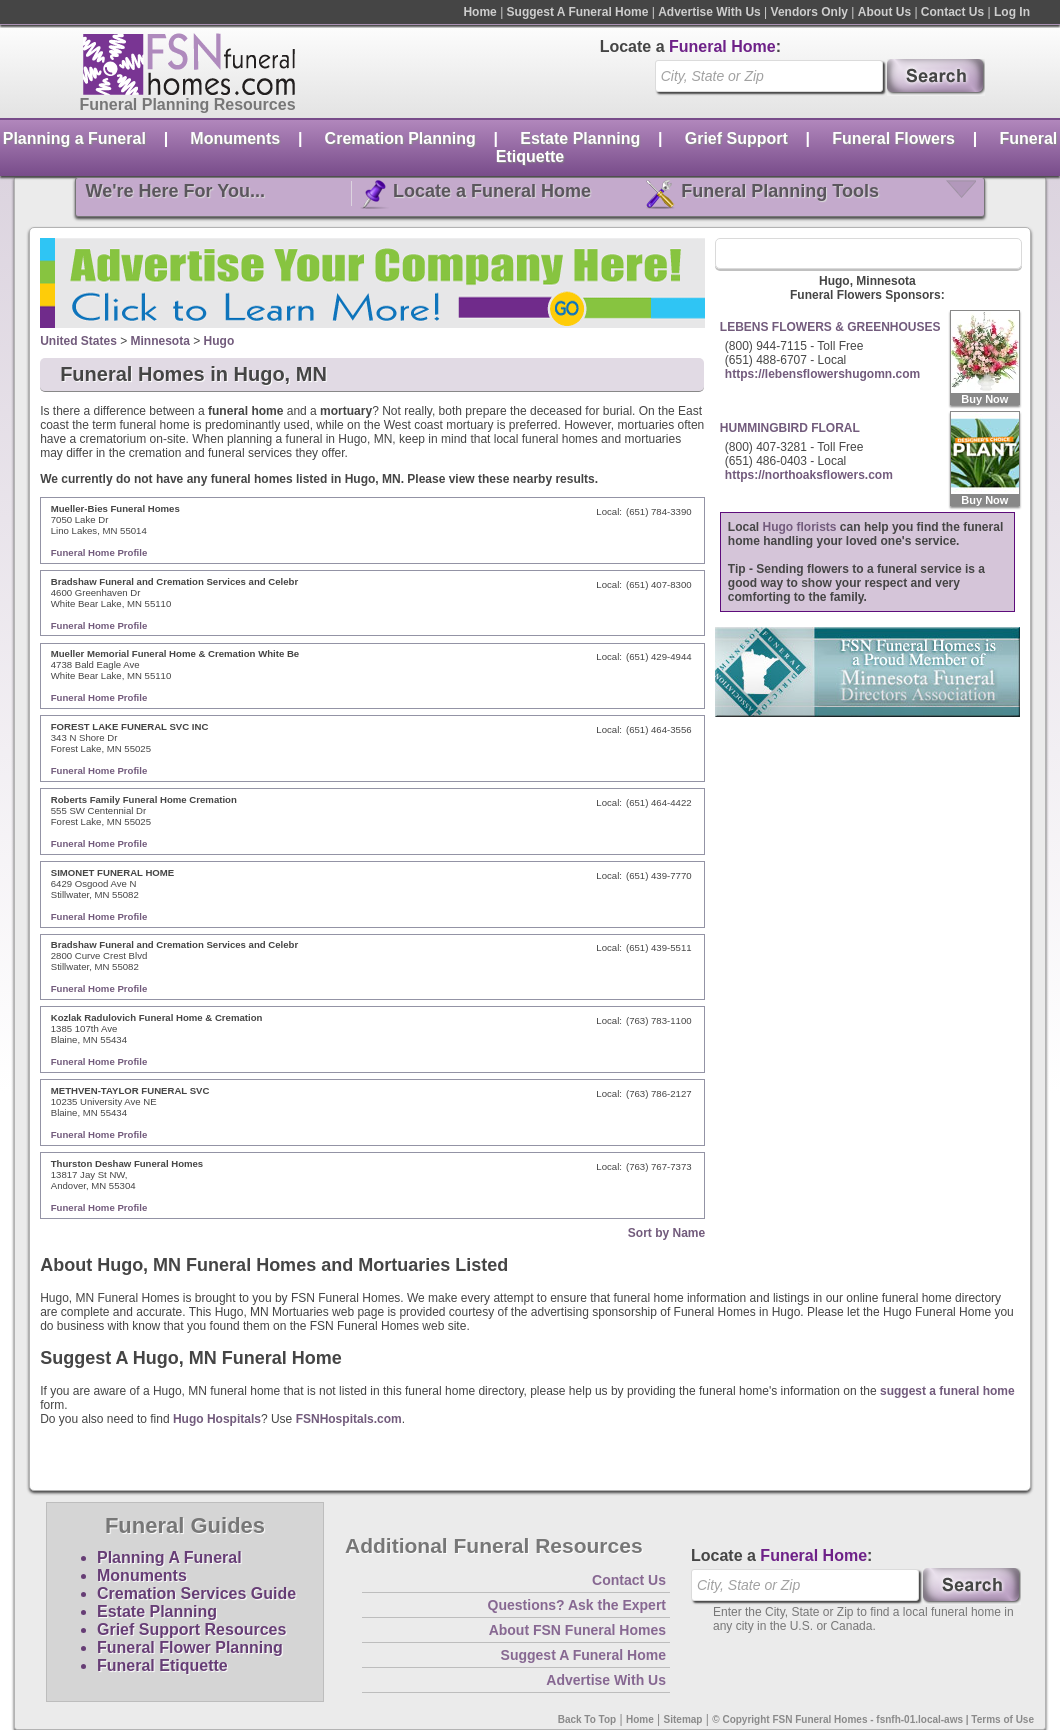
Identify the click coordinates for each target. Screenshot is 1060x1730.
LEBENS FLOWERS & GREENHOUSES (830, 327)
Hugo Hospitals (217, 1419)
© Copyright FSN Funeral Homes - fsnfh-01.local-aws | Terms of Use (873, 1719)
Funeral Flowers (893, 138)
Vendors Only (809, 12)
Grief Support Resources (191, 1629)
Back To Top (587, 1719)
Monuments (235, 138)
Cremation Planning (400, 138)
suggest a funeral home (947, 1391)
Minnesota (160, 341)
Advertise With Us (709, 12)
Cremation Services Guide (196, 1593)
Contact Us (952, 12)
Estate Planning (580, 138)
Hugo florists (800, 527)
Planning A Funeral (169, 1557)
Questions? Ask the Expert (577, 1605)
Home (479, 12)
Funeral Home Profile (99, 552)
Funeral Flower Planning (190, 1647)
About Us (884, 12)
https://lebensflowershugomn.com (822, 374)
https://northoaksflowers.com (809, 475)
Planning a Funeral (74, 138)
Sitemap (683, 1719)
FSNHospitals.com (349, 1419)
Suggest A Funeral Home (578, 12)
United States (78, 341)
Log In (1012, 12)
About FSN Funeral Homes (577, 1630)
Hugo (219, 341)
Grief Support (736, 138)
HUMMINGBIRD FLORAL (790, 428)
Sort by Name (666, 1233)
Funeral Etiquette (162, 1665)
